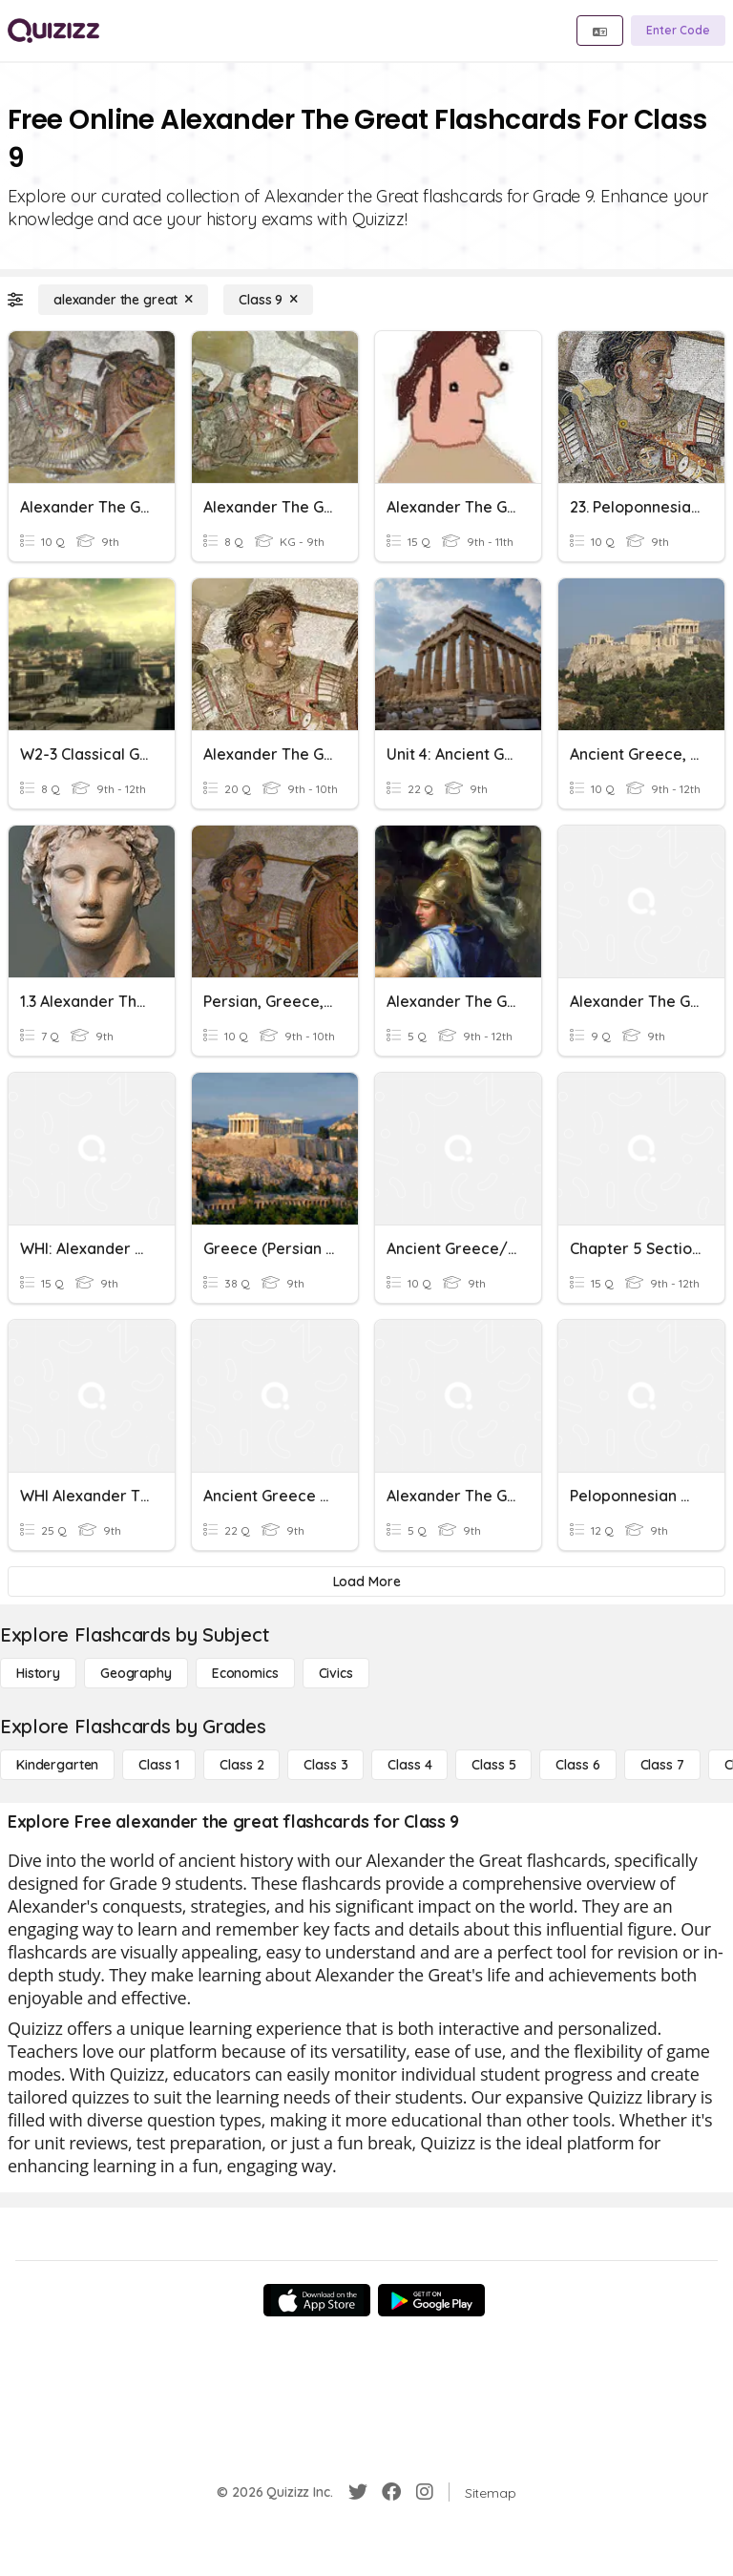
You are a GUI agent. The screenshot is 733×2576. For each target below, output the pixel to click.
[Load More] (366, 1581)
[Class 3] (325, 1764)
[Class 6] (577, 1764)
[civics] (336, 1673)
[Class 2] (241, 1764)
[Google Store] (431, 2300)
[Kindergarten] (57, 1764)
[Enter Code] (678, 30)
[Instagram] (424, 2492)
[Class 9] (268, 299)
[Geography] (136, 1673)
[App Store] (316, 2300)
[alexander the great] (123, 299)
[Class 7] (662, 1764)
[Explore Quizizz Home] (53, 30)
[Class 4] (409, 1764)
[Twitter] (357, 2492)
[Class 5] (493, 1764)
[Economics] (245, 1673)
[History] (38, 1673)
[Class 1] (159, 1764)
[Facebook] (391, 2492)
